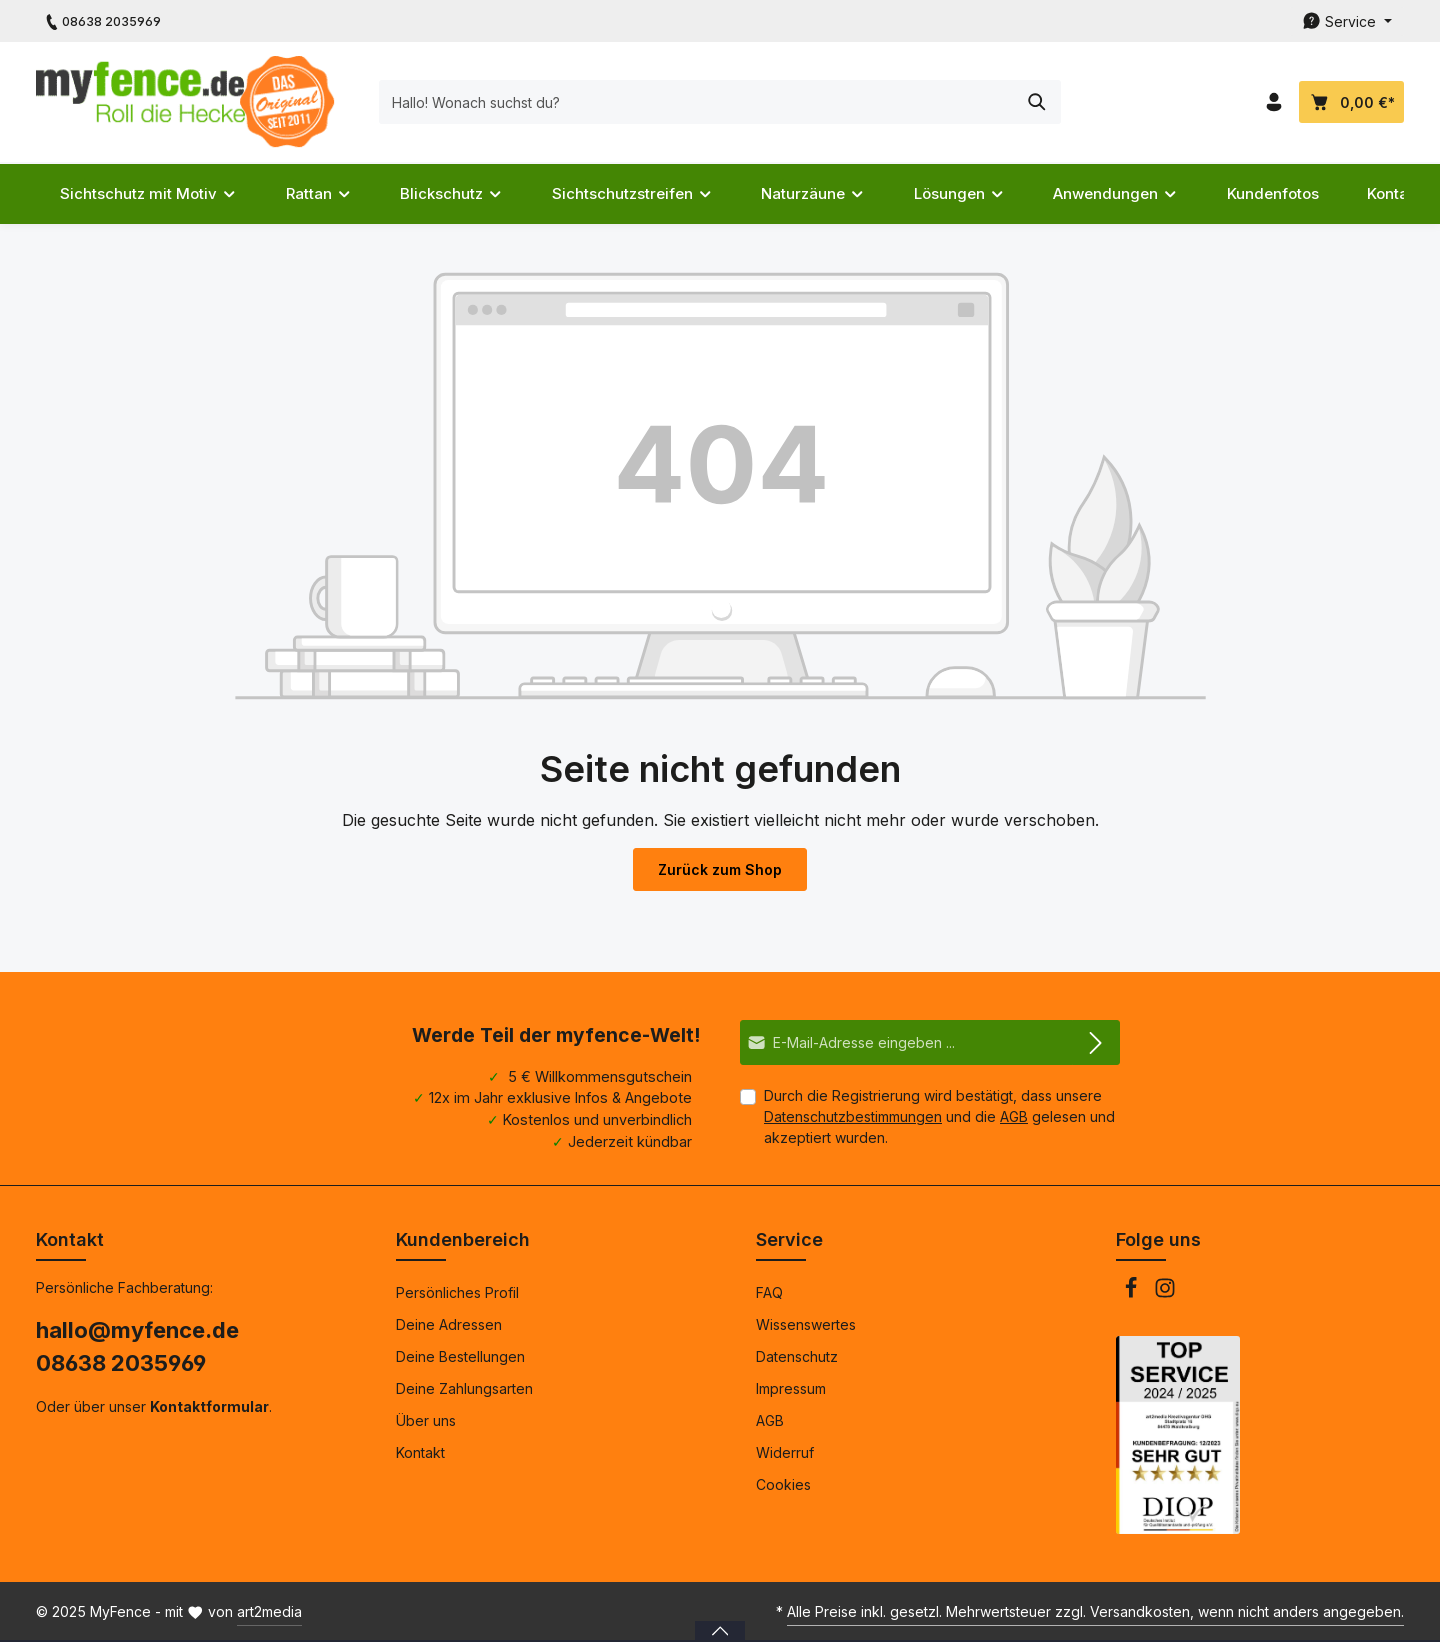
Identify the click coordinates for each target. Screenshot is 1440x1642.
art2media (269, 1611)
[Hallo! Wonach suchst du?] (697, 102)
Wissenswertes (806, 1324)
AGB (1014, 1116)
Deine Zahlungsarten (464, 1388)
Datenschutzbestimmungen (853, 1116)
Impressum (791, 1388)
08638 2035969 (121, 1363)
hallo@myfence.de (137, 1330)
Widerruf (785, 1452)
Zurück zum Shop (720, 869)
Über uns (426, 1420)
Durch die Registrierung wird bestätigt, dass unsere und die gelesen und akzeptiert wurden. (939, 1116)
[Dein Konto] (1273, 102)
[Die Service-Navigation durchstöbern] (1347, 21)
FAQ (769, 1292)
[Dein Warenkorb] (1351, 102)
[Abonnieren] (1096, 1042)
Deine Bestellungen (460, 1356)
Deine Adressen (449, 1324)
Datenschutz (797, 1356)
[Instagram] (1165, 1293)
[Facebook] (1133, 1293)
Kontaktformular (209, 1406)
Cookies (783, 1484)
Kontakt (420, 1452)
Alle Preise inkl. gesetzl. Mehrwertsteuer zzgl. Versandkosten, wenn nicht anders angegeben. (1095, 1611)
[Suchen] (1037, 102)
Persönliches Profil (457, 1292)
